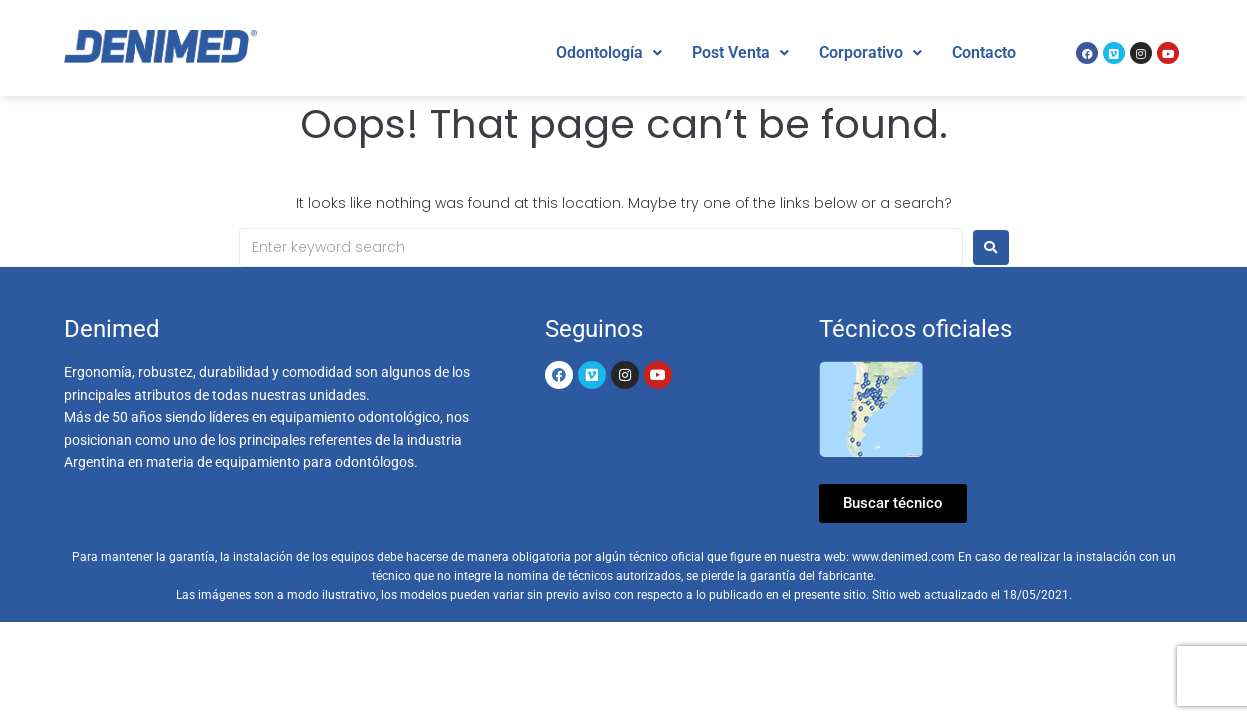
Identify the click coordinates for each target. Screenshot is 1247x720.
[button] (609, 53)
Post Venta (740, 52)
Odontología (609, 52)
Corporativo (870, 52)
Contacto (984, 52)
